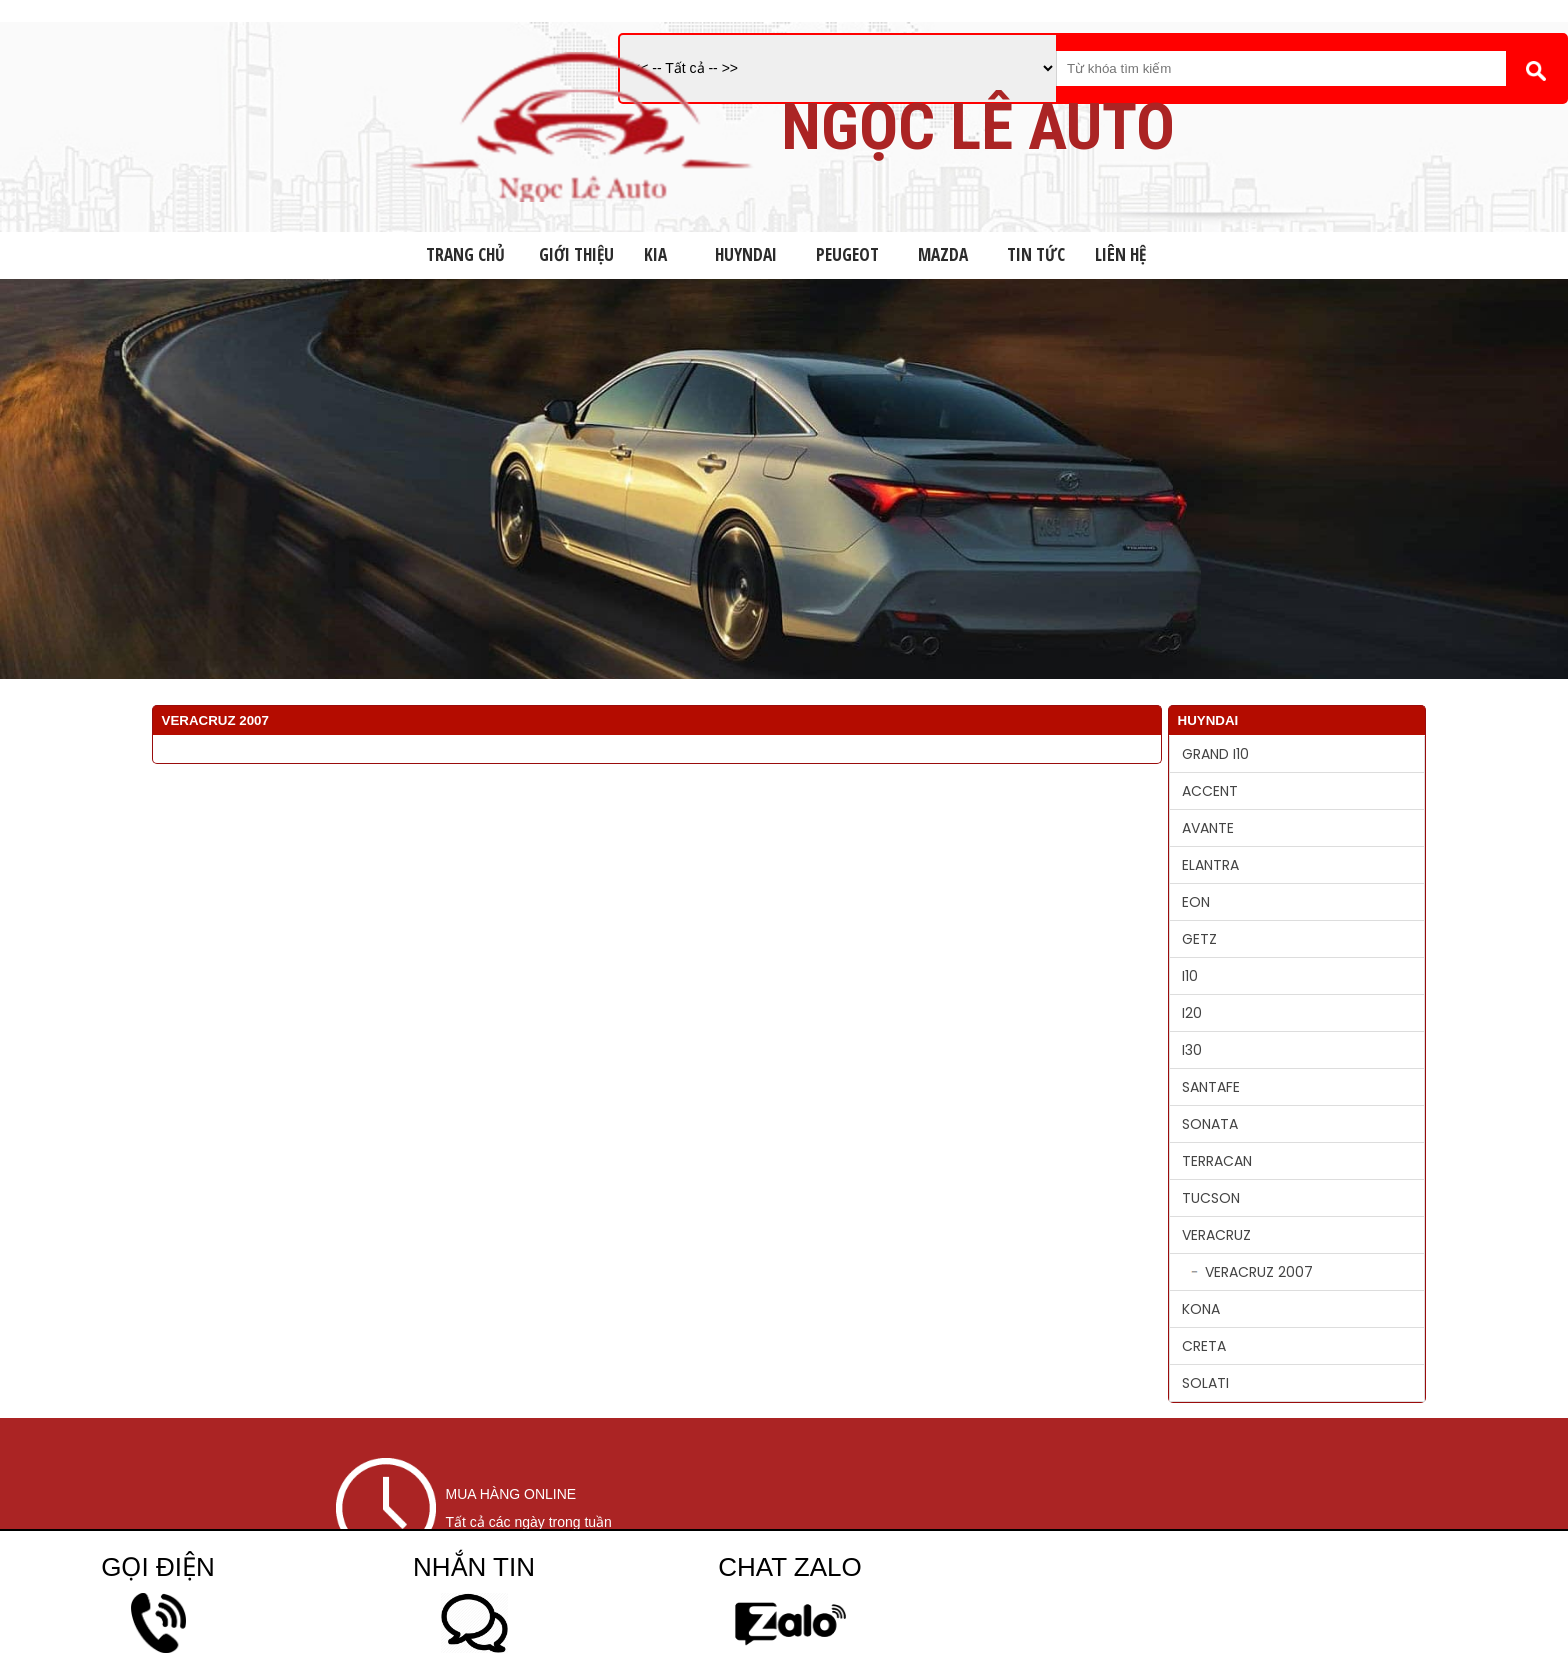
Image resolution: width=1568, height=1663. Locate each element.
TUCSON (1211, 1198)
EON (1196, 902)
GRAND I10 (1215, 754)
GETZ (1199, 939)
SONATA (1210, 1124)
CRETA (1204, 1346)
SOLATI (1205, 1383)
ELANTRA (1210, 865)
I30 (1192, 1050)
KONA (1201, 1309)
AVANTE (1208, 828)
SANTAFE (1211, 1087)
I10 (1190, 976)
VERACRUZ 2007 (1259, 1272)
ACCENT (1210, 791)
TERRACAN (1217, 1161)
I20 (1192, 1013)
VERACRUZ (1216, 1235)
